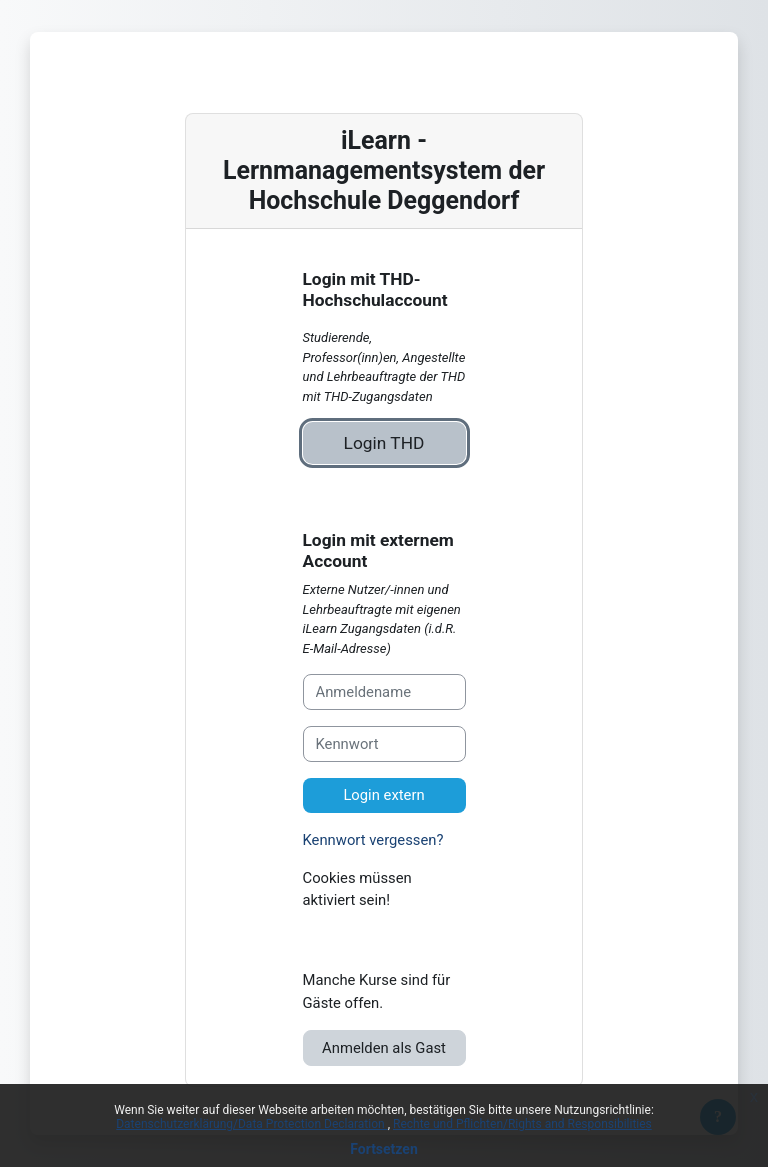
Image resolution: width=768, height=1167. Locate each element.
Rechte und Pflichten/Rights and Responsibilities (522, 1124)
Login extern (383, 795)
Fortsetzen (384, 1149)
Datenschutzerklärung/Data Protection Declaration (251, 1124)
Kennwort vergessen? (373, 840)
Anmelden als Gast (384, 1048)
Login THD (384, 443)
